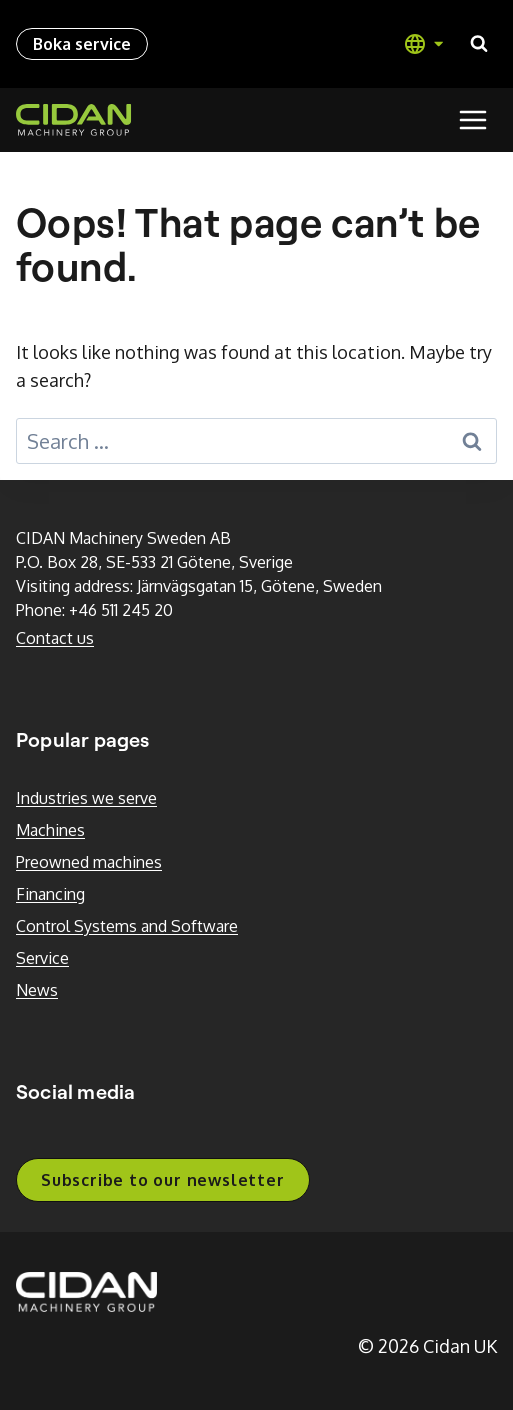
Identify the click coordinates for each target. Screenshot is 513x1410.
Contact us (55, 638)
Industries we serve (86, 798)
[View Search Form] (479, 44)
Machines (50, 830)
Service (42, 958)
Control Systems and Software (127, 926)
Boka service (82, 44)
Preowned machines (89, 862)
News (37, 990)
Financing (50, 894)
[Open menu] (472, 119)
